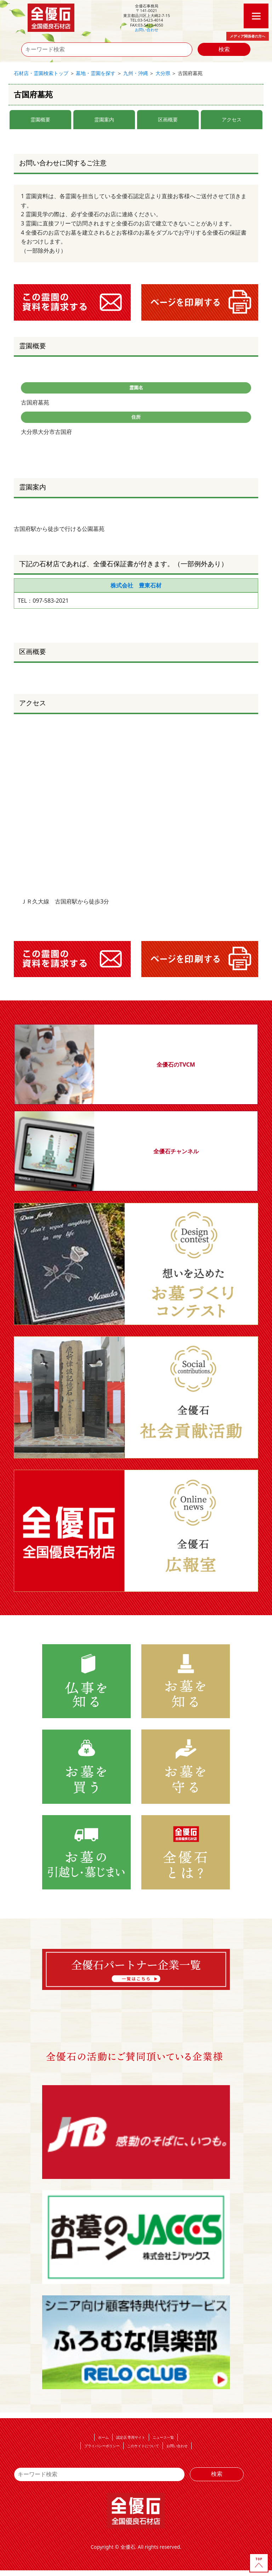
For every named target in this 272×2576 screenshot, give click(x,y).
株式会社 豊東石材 (136, 585)
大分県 (162, 73)
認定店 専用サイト (131, 2437)
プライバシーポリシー (102, 2445)
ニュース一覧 (163, 2437)
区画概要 (168, 119)
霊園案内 (104, 119)
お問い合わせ (146, 29)
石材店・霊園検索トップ (41, 73)
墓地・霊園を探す (95, 73)
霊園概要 (40, 119)
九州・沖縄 (135, 73)
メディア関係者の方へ (247, 36)
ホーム (103, 2437)
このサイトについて (143, 2445)
